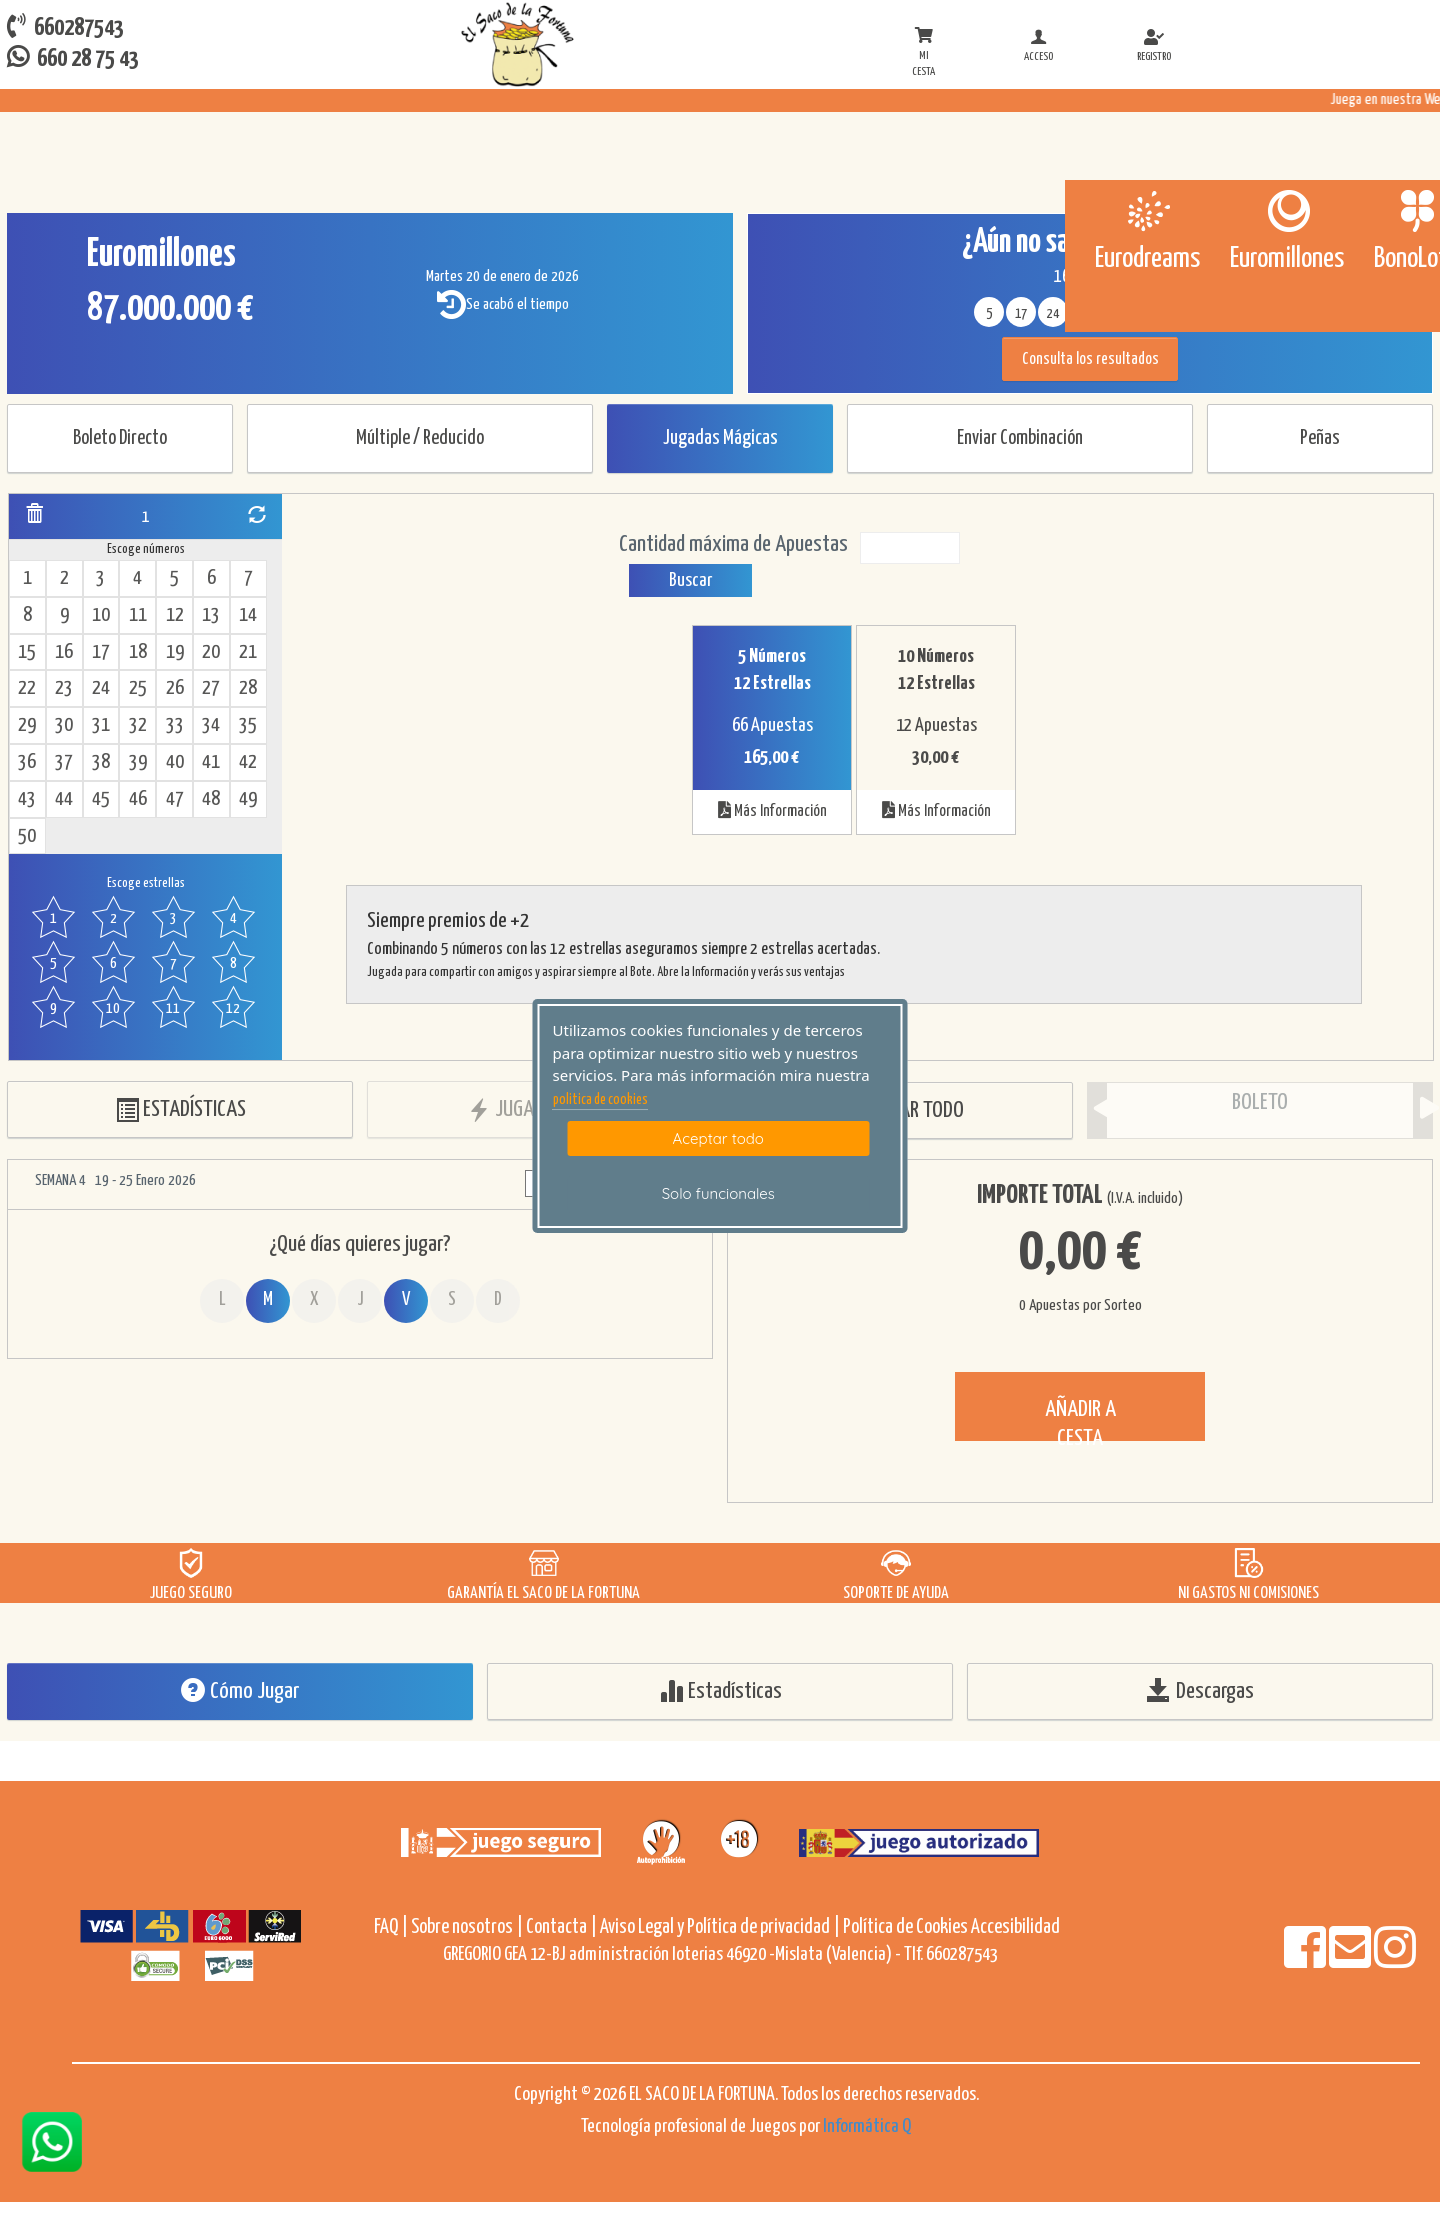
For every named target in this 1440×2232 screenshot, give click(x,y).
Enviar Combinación (1020, 438)
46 (138, 799)
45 (101, 799)
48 (211, 799)
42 (248, 762)
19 (175, 652)
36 (27, 762)
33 (175, 725)
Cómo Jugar (240, 1690)
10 (101, 615)
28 (248, 688)
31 (101, 725)
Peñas (1320, 438)
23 (64, 688)
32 (138, 725)
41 (211, 762)
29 (27, 725)
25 (138, 688)
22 (27, 688)
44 (64, 799)
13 (211, 615)
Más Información (772, 810)
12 (175, 615)
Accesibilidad (1015, 1927)
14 (248, 615)
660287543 (65, 26)
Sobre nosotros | (467, 1927)
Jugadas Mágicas (720, 438)
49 (248, 799)
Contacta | (561, 1927)
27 (211, 688)
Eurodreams (1147, 259)
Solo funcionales (718, 1193)
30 (64, 725)
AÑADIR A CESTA (1080, 1419)
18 (138, 652)
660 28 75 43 (73, 57)
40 (175, 762)
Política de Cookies (905, 1927)
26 (175, 688)
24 (101, 688)
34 (211, 725)
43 (27, 799)
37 (64, 762)
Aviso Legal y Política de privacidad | (721, 1927)
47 (175, 799)
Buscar (690, 580)
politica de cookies (600, 1100)
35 (248, 725)
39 (138, 762)
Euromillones (1287, 259)
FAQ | (392, 1927)
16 (64, 652)
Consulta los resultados (1090, 359)
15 (27, 652)
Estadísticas (720, 1690)
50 (27, 836)
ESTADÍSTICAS (180, 1110)
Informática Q (867, 2126)
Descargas (1200, 1690)
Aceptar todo (718, 1138)
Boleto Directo (120, 438)
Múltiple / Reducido (420, 438)
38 (101, 762)
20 (211, 652)
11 (138, 615)
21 (248, 652)
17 (101, 652)
